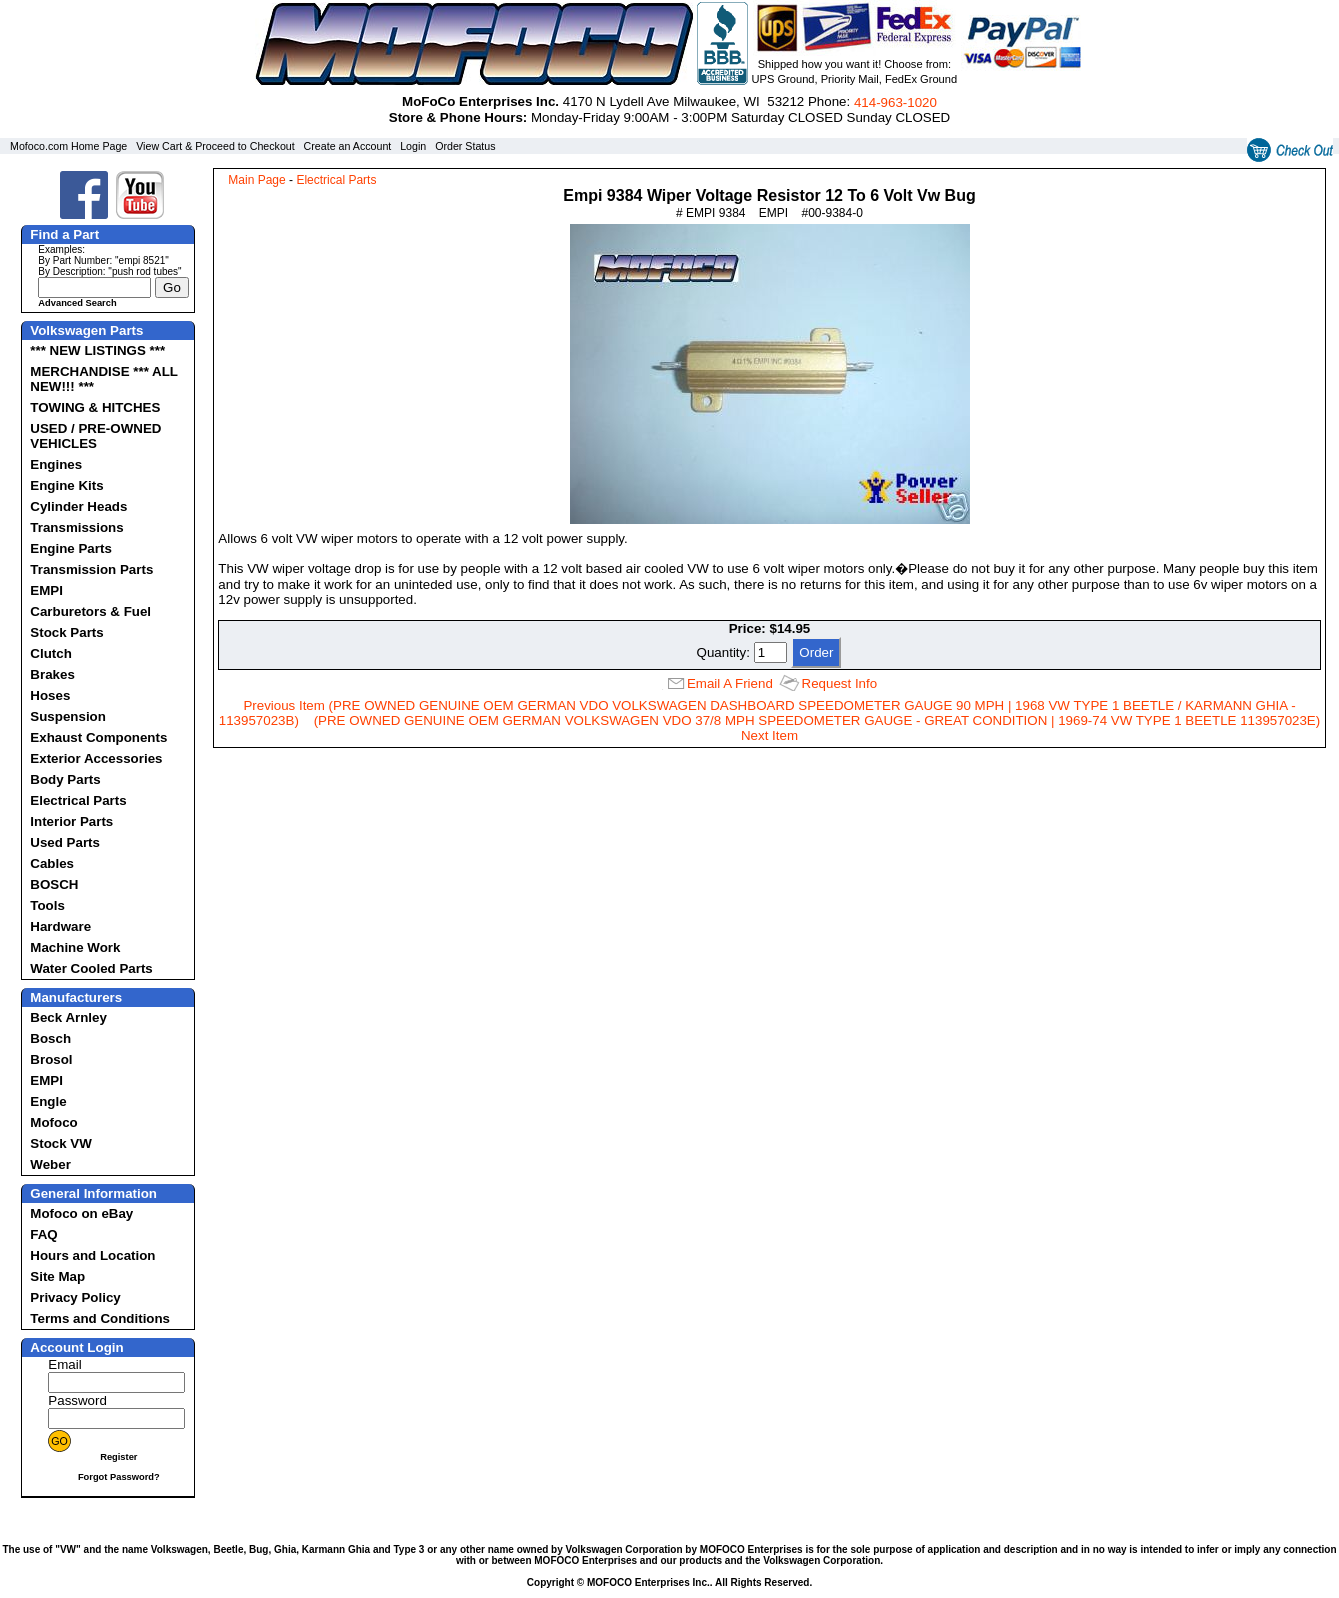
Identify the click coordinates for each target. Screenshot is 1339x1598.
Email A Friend (730, 683)
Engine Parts (70, 548)
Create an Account (348, 146)
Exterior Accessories (96, 758)
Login (413, 146)
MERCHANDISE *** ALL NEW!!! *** (103, 379)
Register (118, 1457)
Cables (52, 863)
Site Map (57, 1276)
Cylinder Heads (78, 506)
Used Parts (65, 842)
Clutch (50, 653)
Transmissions (76, 527)
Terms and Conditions (100, 1318)
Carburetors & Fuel (90, 611)
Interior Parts (71, 821)
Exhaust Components (98, 737)
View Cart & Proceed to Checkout (215, 146)
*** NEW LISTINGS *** (97, 350)
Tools (47, 905)
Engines (56, 464)
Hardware (60, 926)
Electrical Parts (78, 800)
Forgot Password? (119, 1477)
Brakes (52, 674)
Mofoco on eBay (81, 1213)
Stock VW (60, 1143)
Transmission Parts (91, 569)
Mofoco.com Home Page (68, 146)
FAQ (43, 1234)
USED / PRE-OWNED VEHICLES (95, 436)
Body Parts (65, 779)
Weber (50, 1164)
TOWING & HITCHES (95, 407)
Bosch (50, 1038)
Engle (48, 1101)
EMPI (46, 590)
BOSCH (54, 884)
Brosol (51, 1059)
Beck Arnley (68, 1017)
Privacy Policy (75, 1297)
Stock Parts (66, 632)
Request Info (840, 683)
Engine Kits (66, 485)
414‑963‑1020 (895, 102)
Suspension (68, 716)
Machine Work (75, 947)
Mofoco (53, 1122)
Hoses (50, 695)
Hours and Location (92, 1255)
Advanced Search (77, 303)
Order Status (465, 146)
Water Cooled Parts (91, 968)
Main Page (256, 180)
